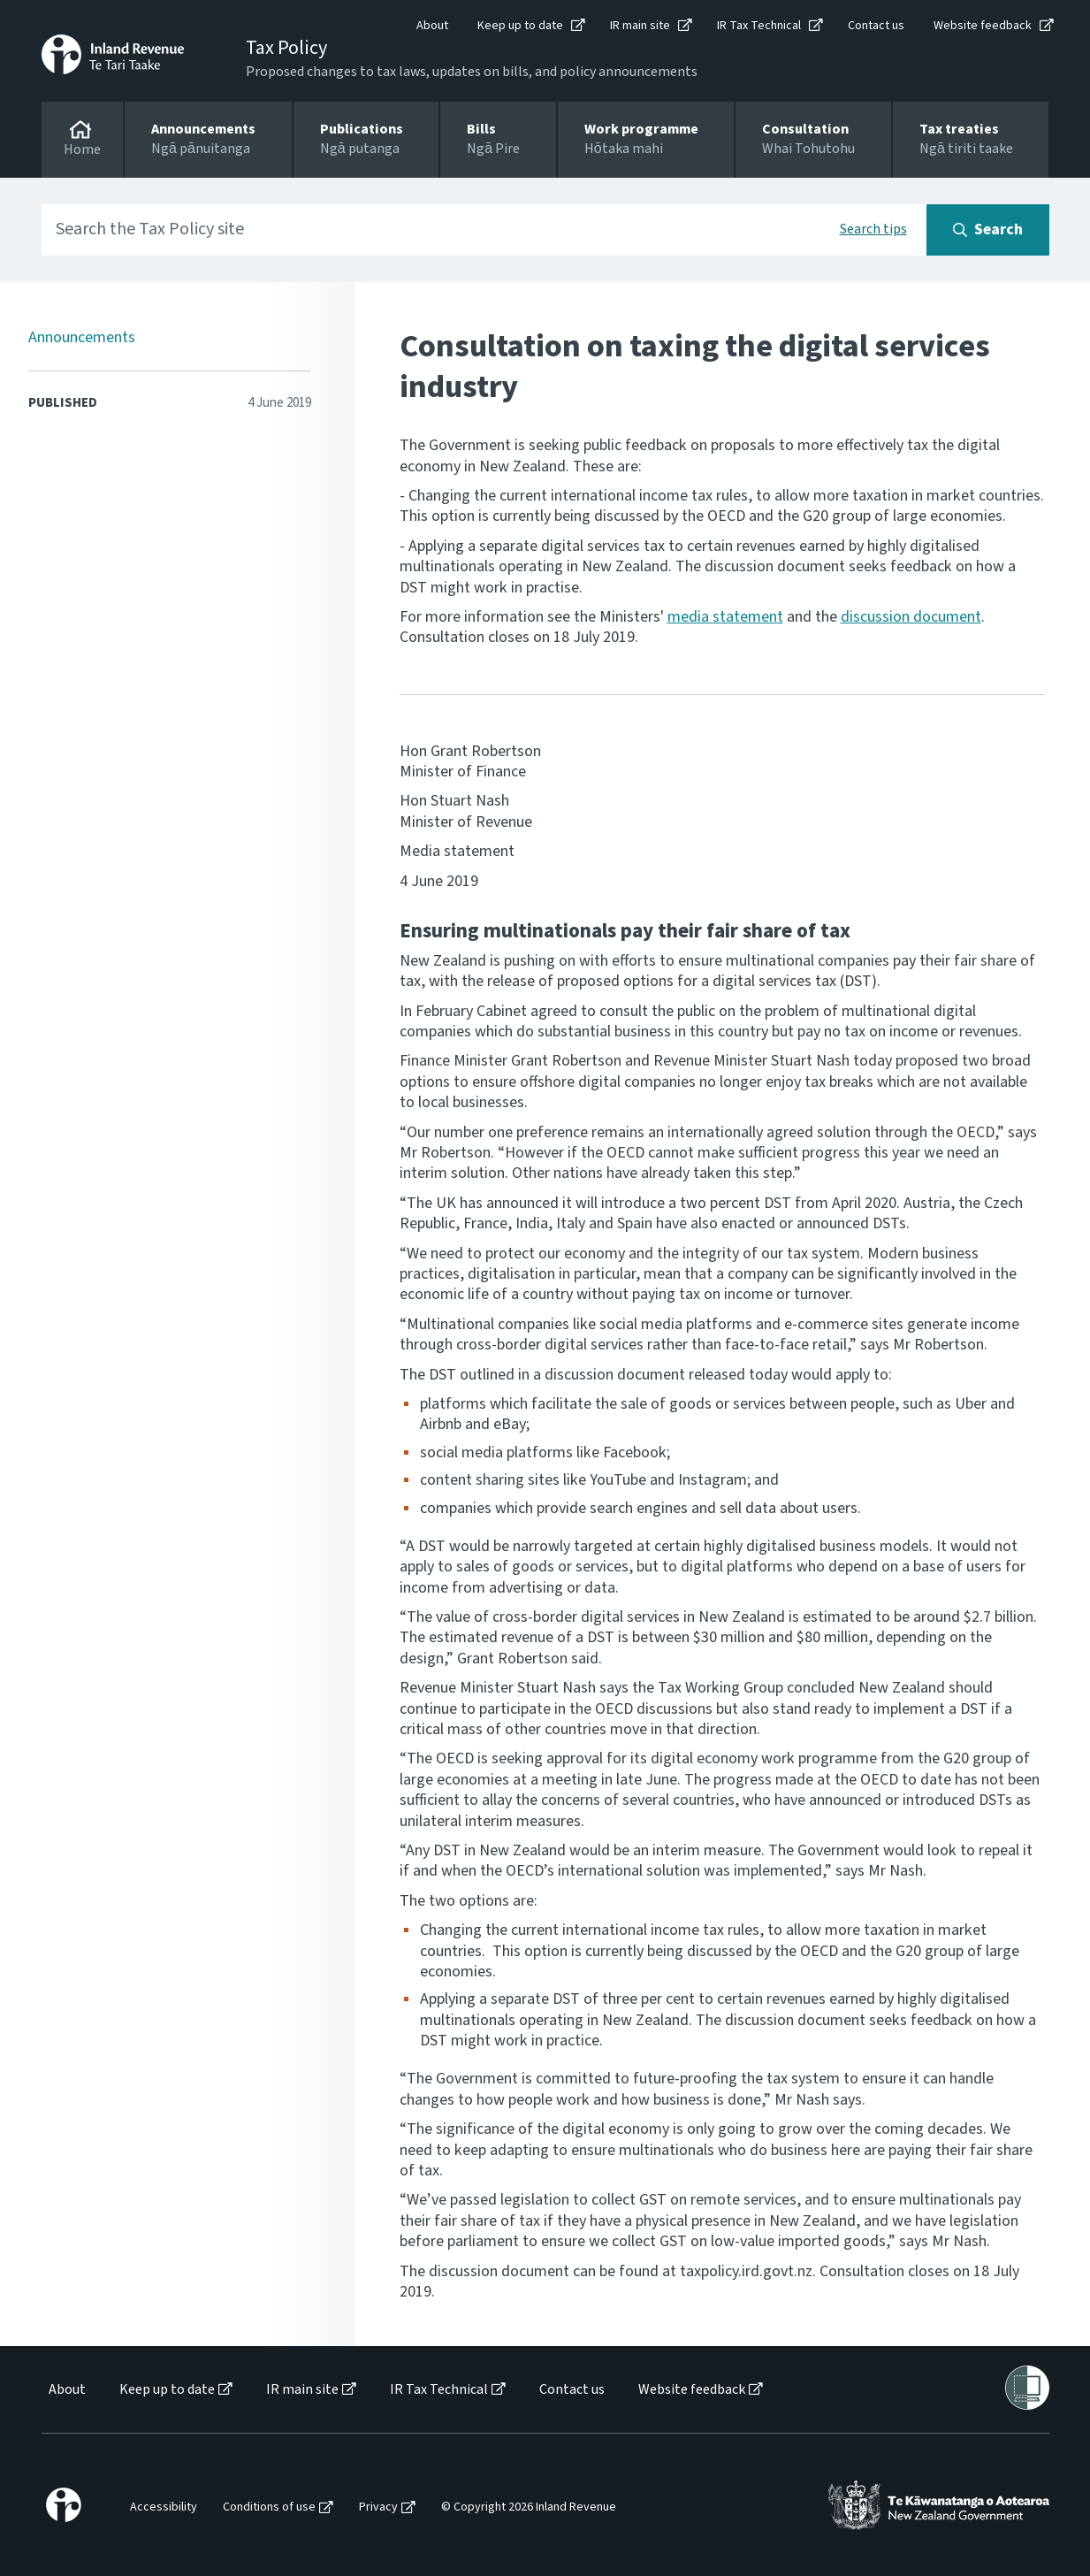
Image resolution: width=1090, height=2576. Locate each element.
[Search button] (987, 230)
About (432, 25)
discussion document (911, 617)
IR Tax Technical (759, 25)
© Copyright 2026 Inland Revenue (528, 2507)
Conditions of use (269, 2507)
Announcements (81, 337)
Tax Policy (286, 48)
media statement (725, 617)
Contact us (876, 25)
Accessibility (163, 2507)
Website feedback (983, 25)
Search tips (873, 229)
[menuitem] (66, 2389)
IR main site (640, 25)
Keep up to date (520, 25)
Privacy (378, 2507)
